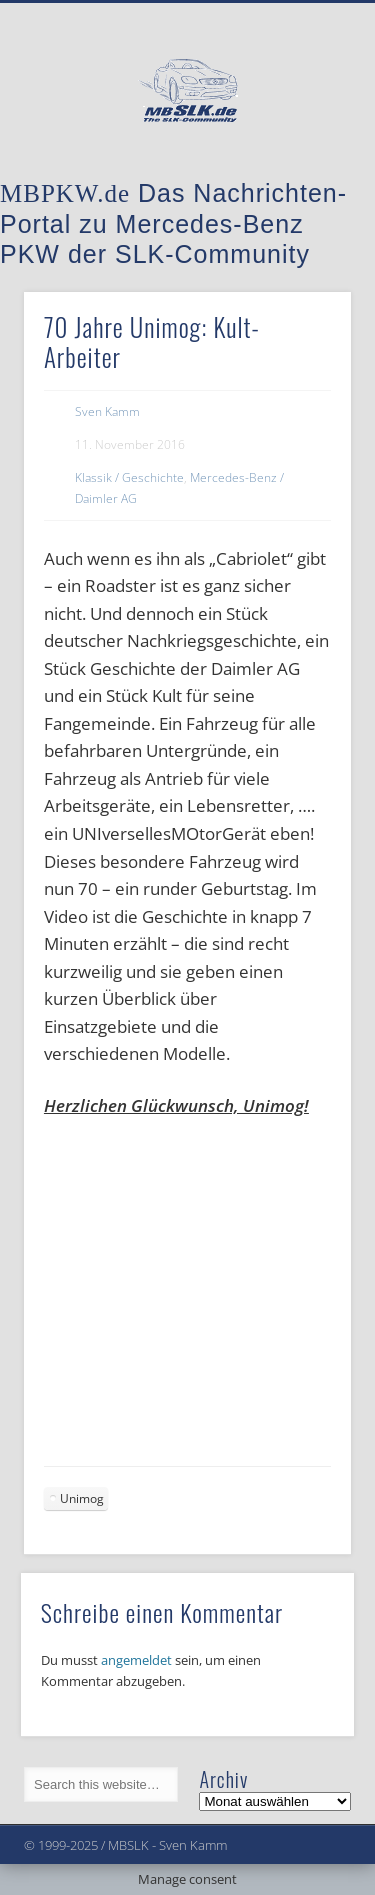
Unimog (82, 1498)
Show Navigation (303, 179)
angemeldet (136, 1660)
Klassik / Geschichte (129, 477)
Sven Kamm (107, 411)
